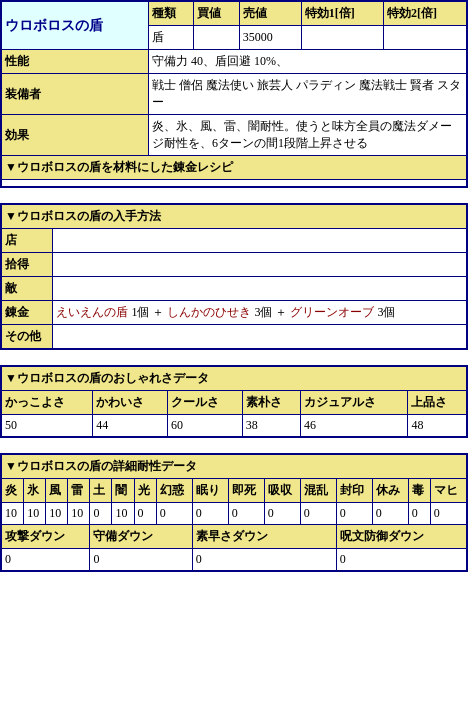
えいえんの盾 (92, 312)
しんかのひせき (209, 312)
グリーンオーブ (332, 312)
